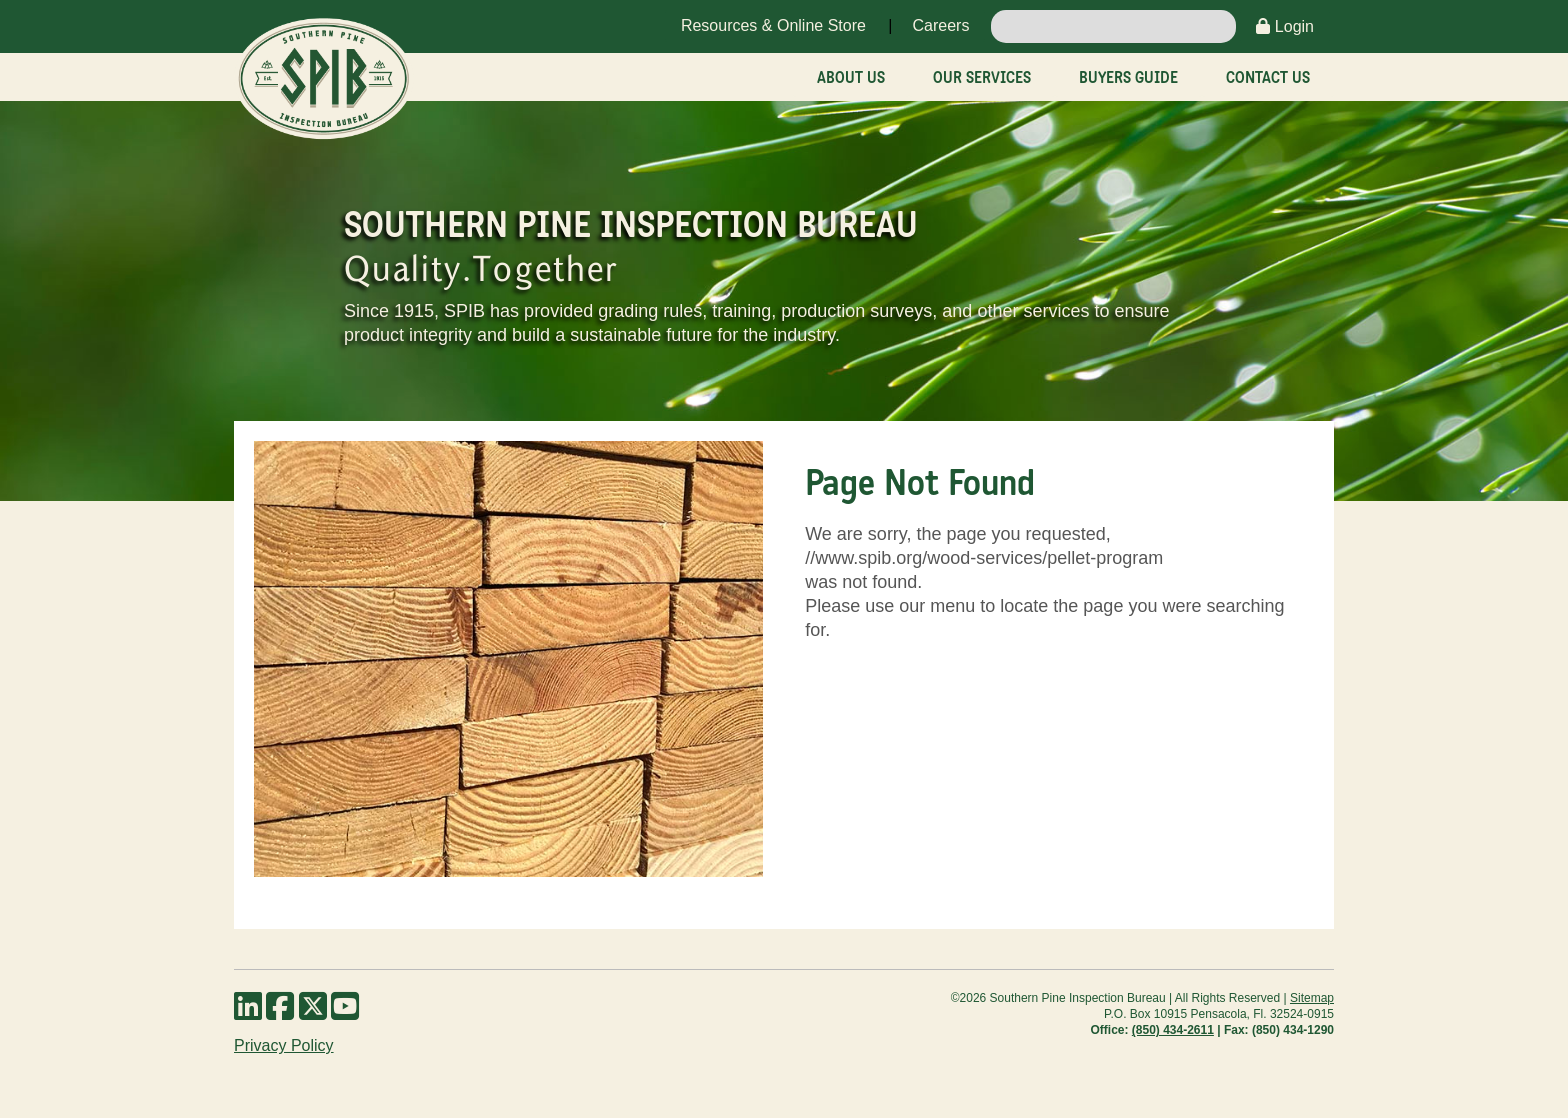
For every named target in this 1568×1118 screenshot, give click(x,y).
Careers (940, 25)
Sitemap (1312, 998)
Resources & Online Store (773, 25)
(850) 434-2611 (1173, 1030)
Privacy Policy (284, 1045)
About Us (851, 77)
